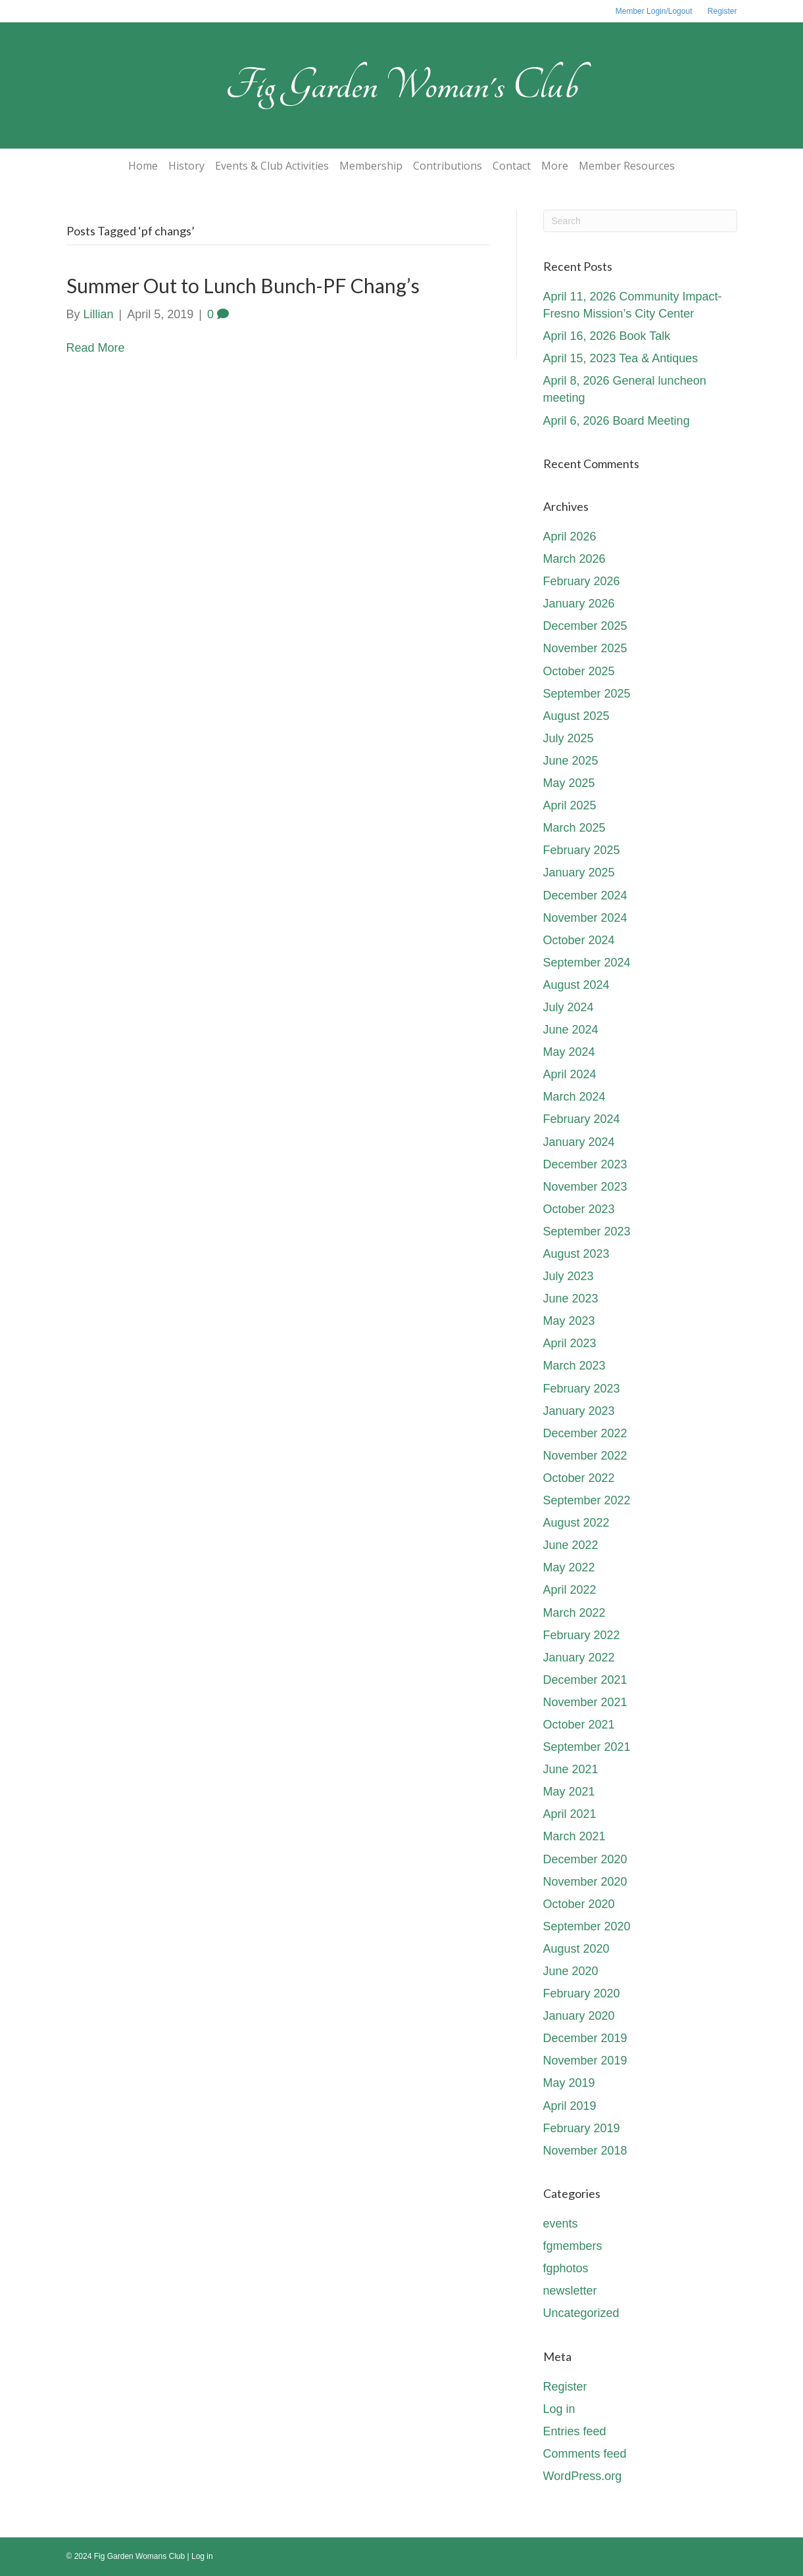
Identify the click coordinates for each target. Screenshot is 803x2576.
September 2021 (587, 1746)
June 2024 (570, 1029)
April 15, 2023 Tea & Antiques (620, 358)
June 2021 (570, 1769)
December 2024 (585, 895)
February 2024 (581, 1119)
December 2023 (585, 1164)
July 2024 (568, 1007)
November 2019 (585, 2060)
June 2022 (570, 1545)
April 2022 (569, 1589)
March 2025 (574, 827)
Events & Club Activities (272, 165)
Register (722, 11)
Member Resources (627, 165)
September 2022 (587, 1500)
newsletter (570, 2290)
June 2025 (570, 760)
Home (143, 165)
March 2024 (574, 1096)
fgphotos (566, 2268)
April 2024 (569, 1074)
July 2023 (568, 1276)
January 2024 (579, 1142)
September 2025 (587, 693)
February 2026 (581, 581)
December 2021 (585, 1679)
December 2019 (585, 2038)
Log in (559, 2409)
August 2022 (576, 1522)
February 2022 (581, 1635)
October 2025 (579, 671)
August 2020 (576, 1948)
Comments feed (585, 2453)
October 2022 (579, 1478)
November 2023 (585, 1186)
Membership (370, 165)
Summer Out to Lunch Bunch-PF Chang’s (243, 285)
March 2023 (574, 1365)
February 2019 (581, 2128)
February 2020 (581, 1993)
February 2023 (581, 1388)
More (554, 165)
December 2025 (585, 625)
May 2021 (569, 1791)
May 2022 (569, 1567)
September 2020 (587, 1926)
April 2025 (569, 805)
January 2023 (579, 1411)
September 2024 (587, 962)
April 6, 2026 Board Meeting (616, 420)
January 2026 (579, 603)
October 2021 (579, 1724)
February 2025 (581, 850)
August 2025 (576, 716)
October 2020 (579, 1904)
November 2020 (585, 1881)
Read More (95, 347)
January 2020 (579, 2015)
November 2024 (585, 917)
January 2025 (579, 872)
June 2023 (570, 1298)
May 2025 (569, 783)
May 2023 (569, 1320)
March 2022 (574, 1612)
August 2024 (576, 984)
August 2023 (576, 1253)
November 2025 (585, 648)
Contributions (447, 165)
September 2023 (587, 1231)
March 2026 (574, 558)
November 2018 (585, 2150)
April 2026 (569, 536)
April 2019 (569, 2105)
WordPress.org (582, 2476)
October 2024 (579, 940)
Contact (512, 165)
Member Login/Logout (654, 11)
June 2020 (570, 1971)
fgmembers (572, 2246)
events (560, 2223)
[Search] (640, 221)
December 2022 (585, 1433)
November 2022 (585, 1455)
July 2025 (568, 738)
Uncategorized (581, 2313)
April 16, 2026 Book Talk (607, 336)
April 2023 (569, 1343)
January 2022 (579, 1657)
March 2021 (574, 1836)
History (186, 165)
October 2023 (579, 1209)
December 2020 (585, 1859)
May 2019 (569, 2082)
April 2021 (569, 1814)
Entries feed (574, 2431)
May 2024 (569, 1052)
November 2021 (585, 1702)
